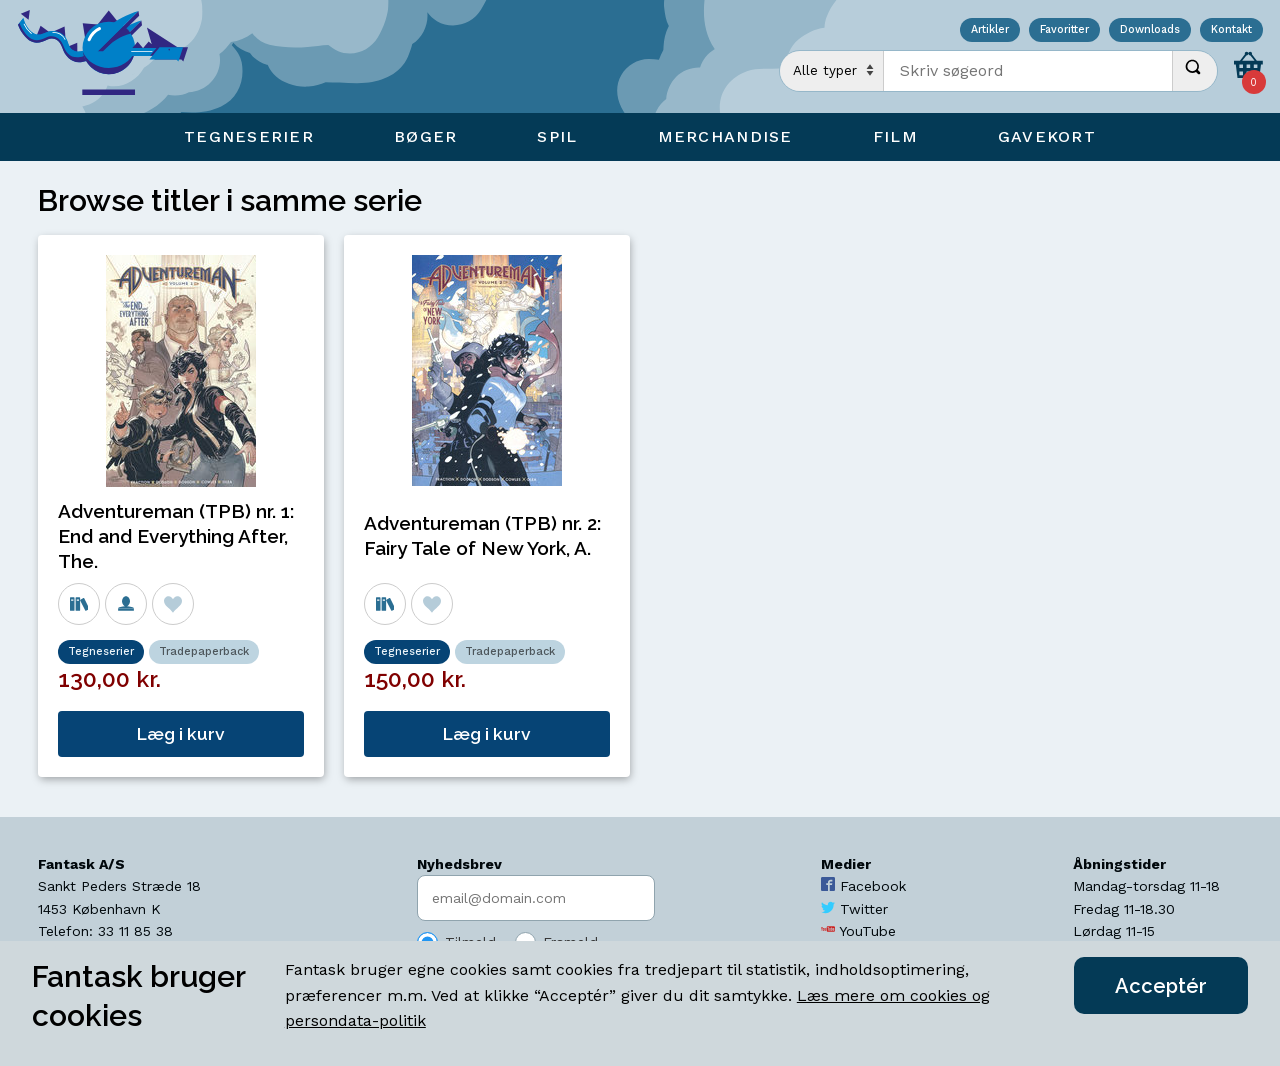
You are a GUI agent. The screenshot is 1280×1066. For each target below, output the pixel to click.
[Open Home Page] (113, 56)
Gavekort (1047, 136)
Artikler (990, 30)
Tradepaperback (204, 651)
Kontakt (1231, 30)
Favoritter (1064, 30)
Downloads (1150, 30)
